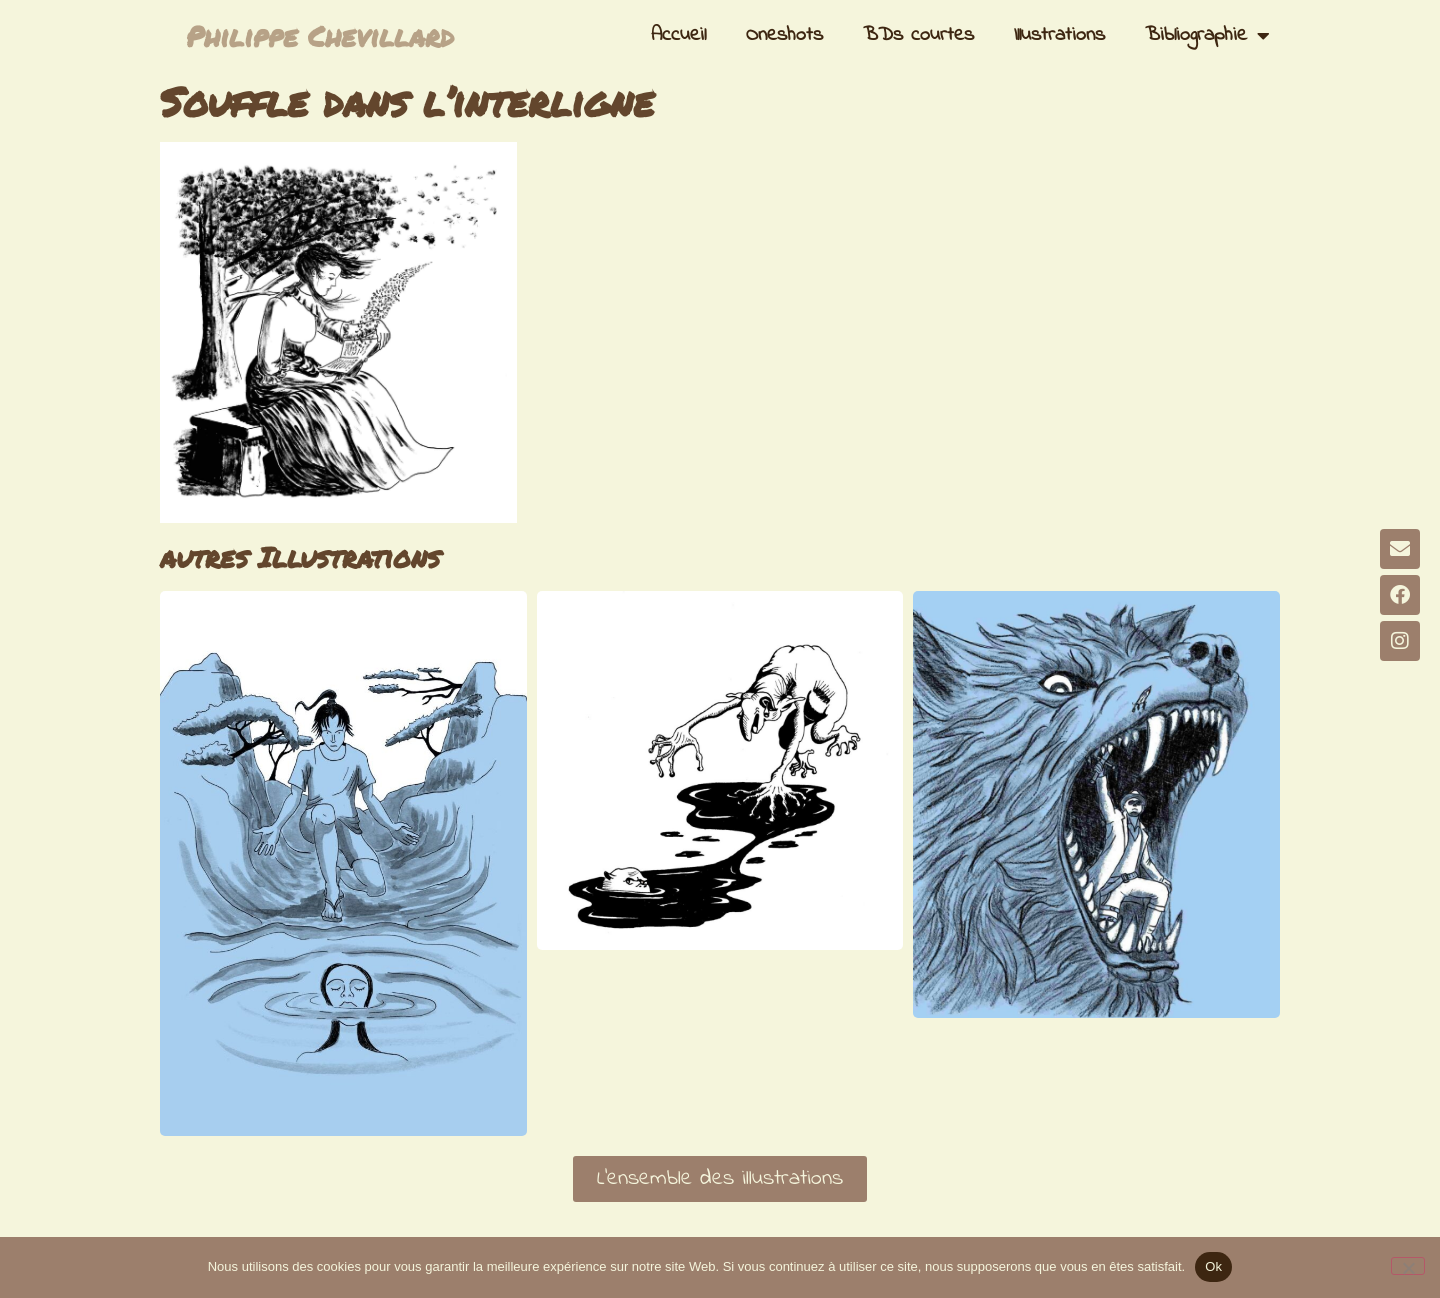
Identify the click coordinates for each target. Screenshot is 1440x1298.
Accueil (678, 35)
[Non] (1408, 1266)
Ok (1213, 1266)
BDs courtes (918, 35)
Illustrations (1059, 35)
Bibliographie (1207, 36)
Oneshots (784, 35)
